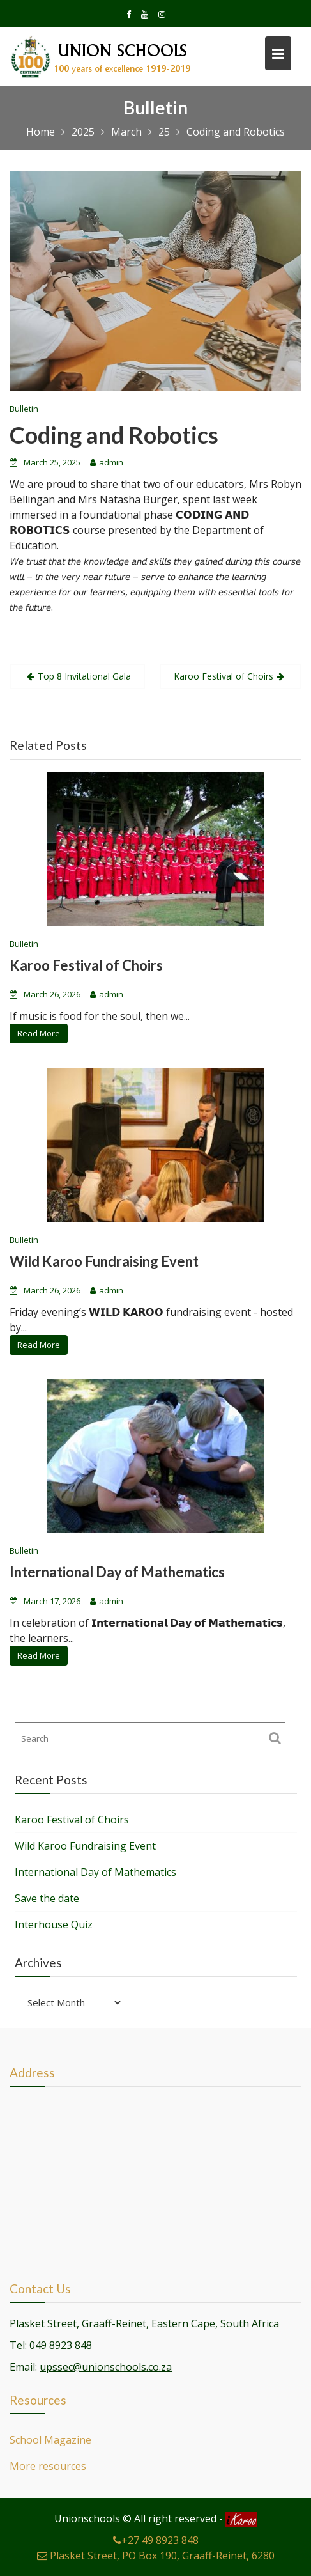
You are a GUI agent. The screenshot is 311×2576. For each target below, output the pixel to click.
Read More (40, 1032)
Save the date (47, 1898)
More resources (49, 2465)
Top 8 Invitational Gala (84, 676)
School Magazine (52, 2440)
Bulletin (24, 408)
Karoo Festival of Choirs (223, 676)
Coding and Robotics (114, 435)
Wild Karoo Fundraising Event (105, 1260)
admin (111, 462)
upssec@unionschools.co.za (106, 2366)
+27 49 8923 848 (156, 2540)
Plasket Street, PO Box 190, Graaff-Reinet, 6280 (156, 2556)
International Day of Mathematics (117, 1572)
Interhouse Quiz (54, 1924)
